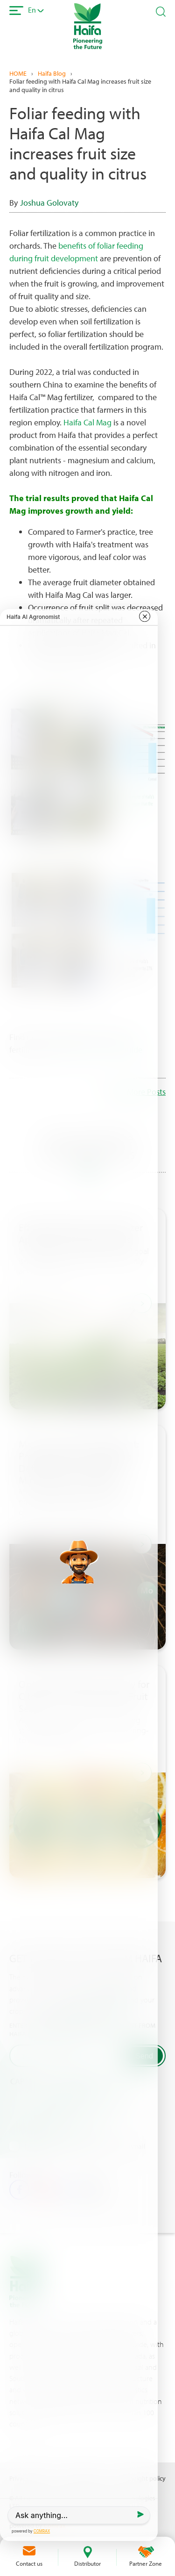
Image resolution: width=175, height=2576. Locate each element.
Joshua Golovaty (49, 202)
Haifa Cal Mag (87, 422)
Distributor (87, 2563)
